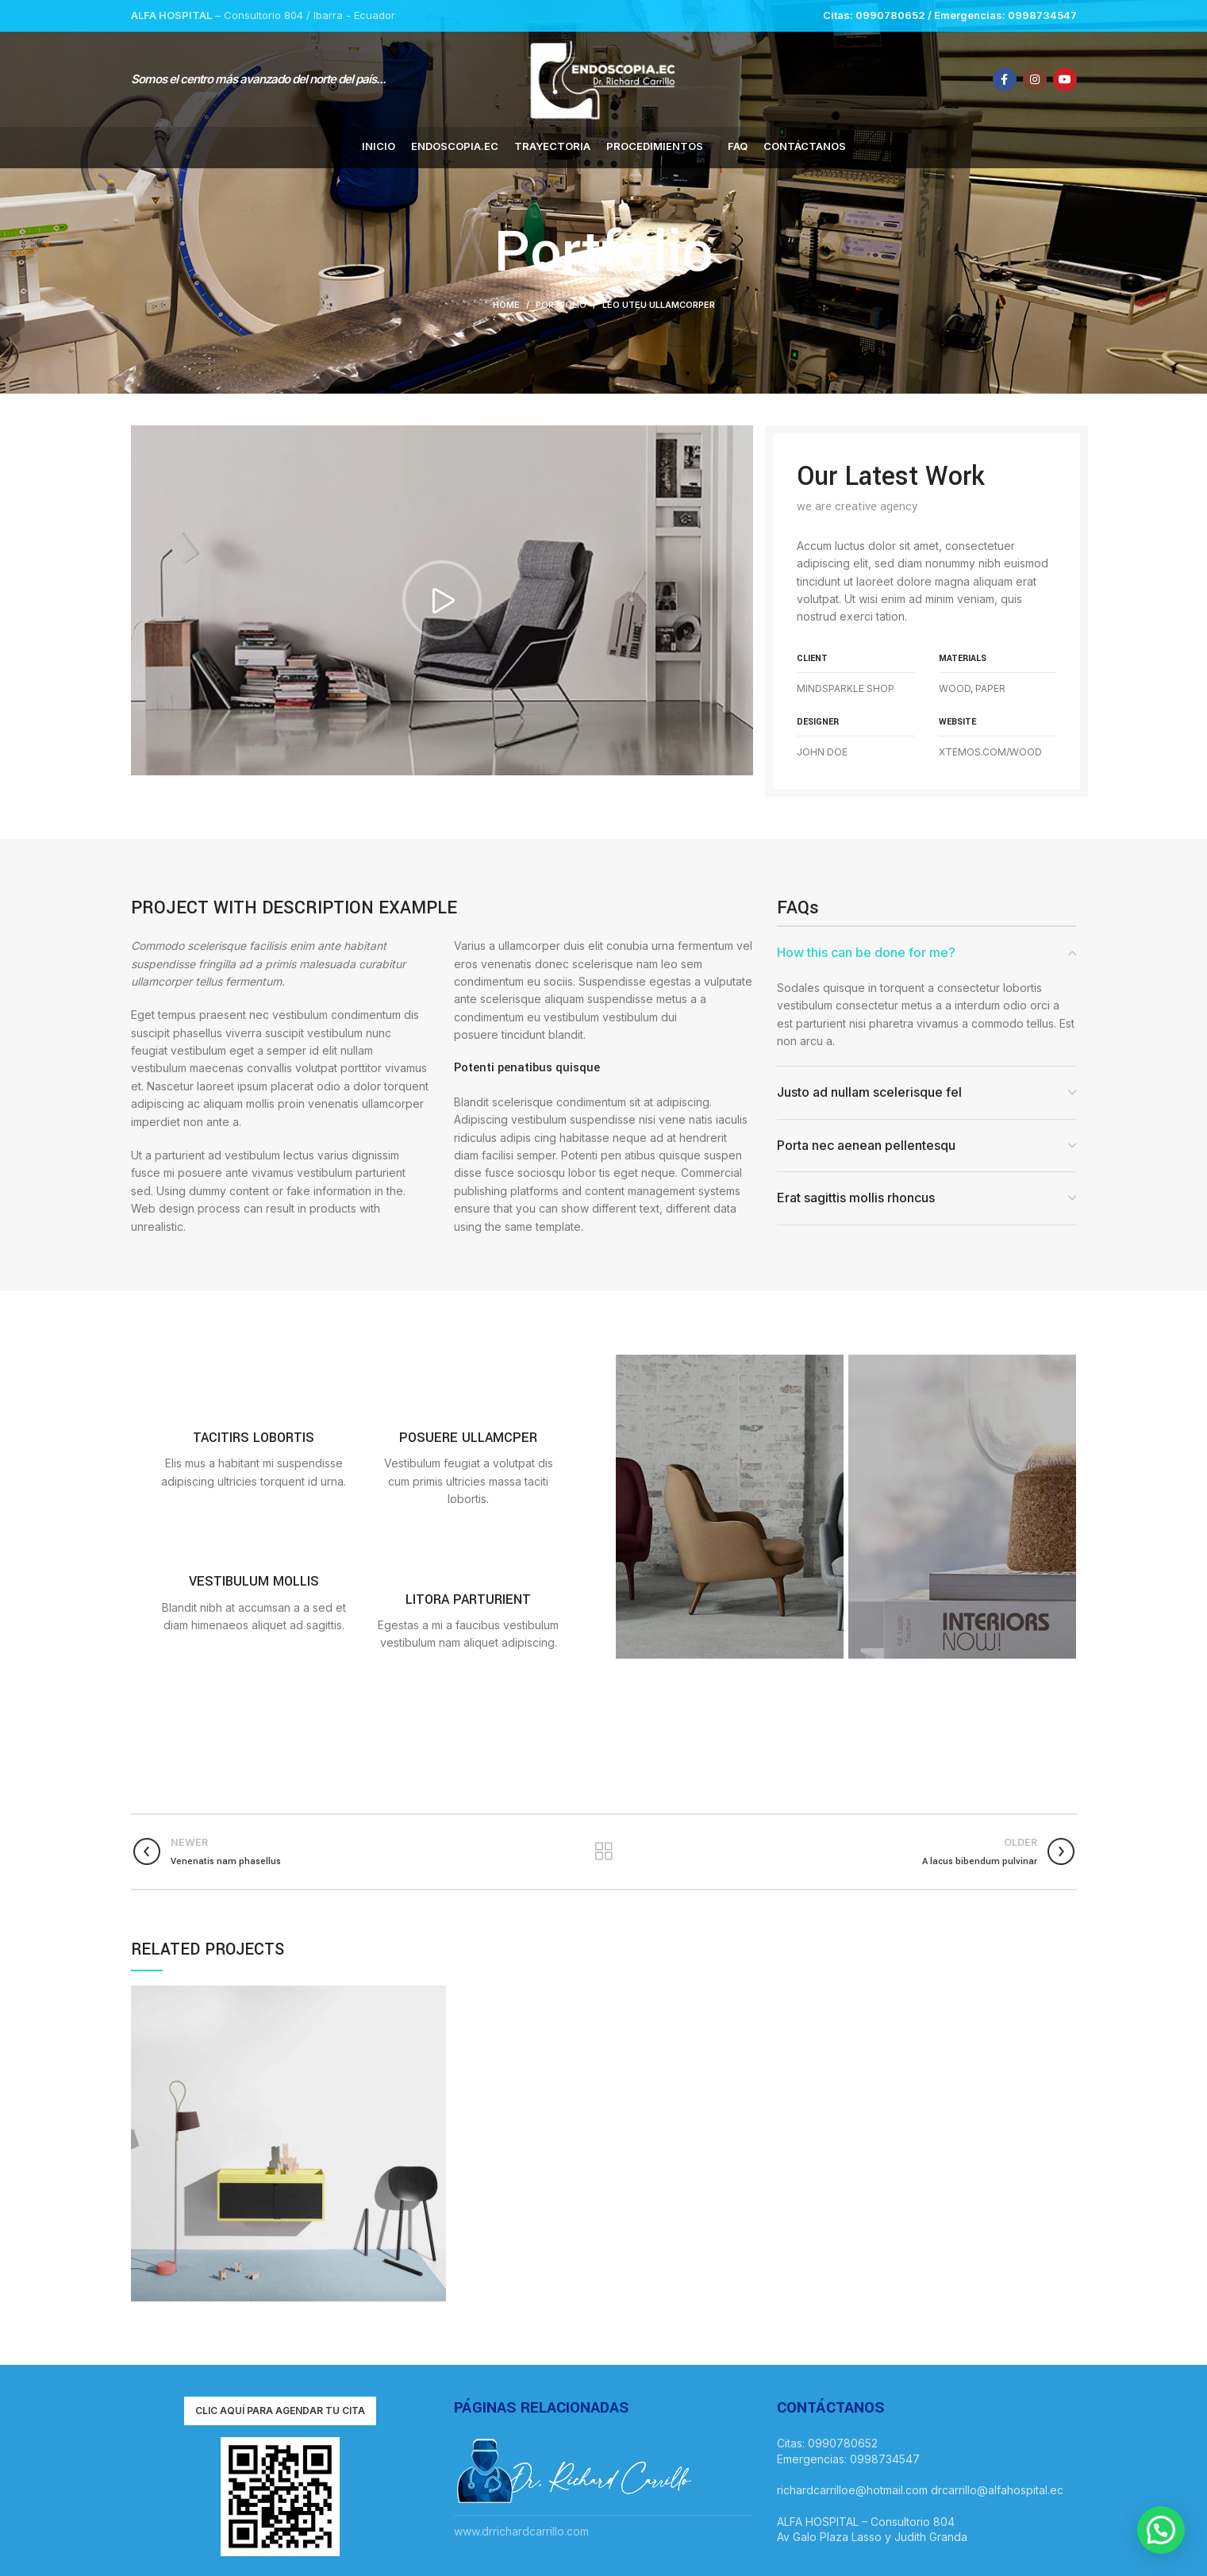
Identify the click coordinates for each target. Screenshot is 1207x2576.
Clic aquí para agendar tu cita (280, 2410)
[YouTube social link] (1065, 79)
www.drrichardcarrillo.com (521, 2531)
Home (506, 304)
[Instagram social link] (1035, 79)
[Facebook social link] (1005, 79)
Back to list (603, 1851)
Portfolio (561, 304)
